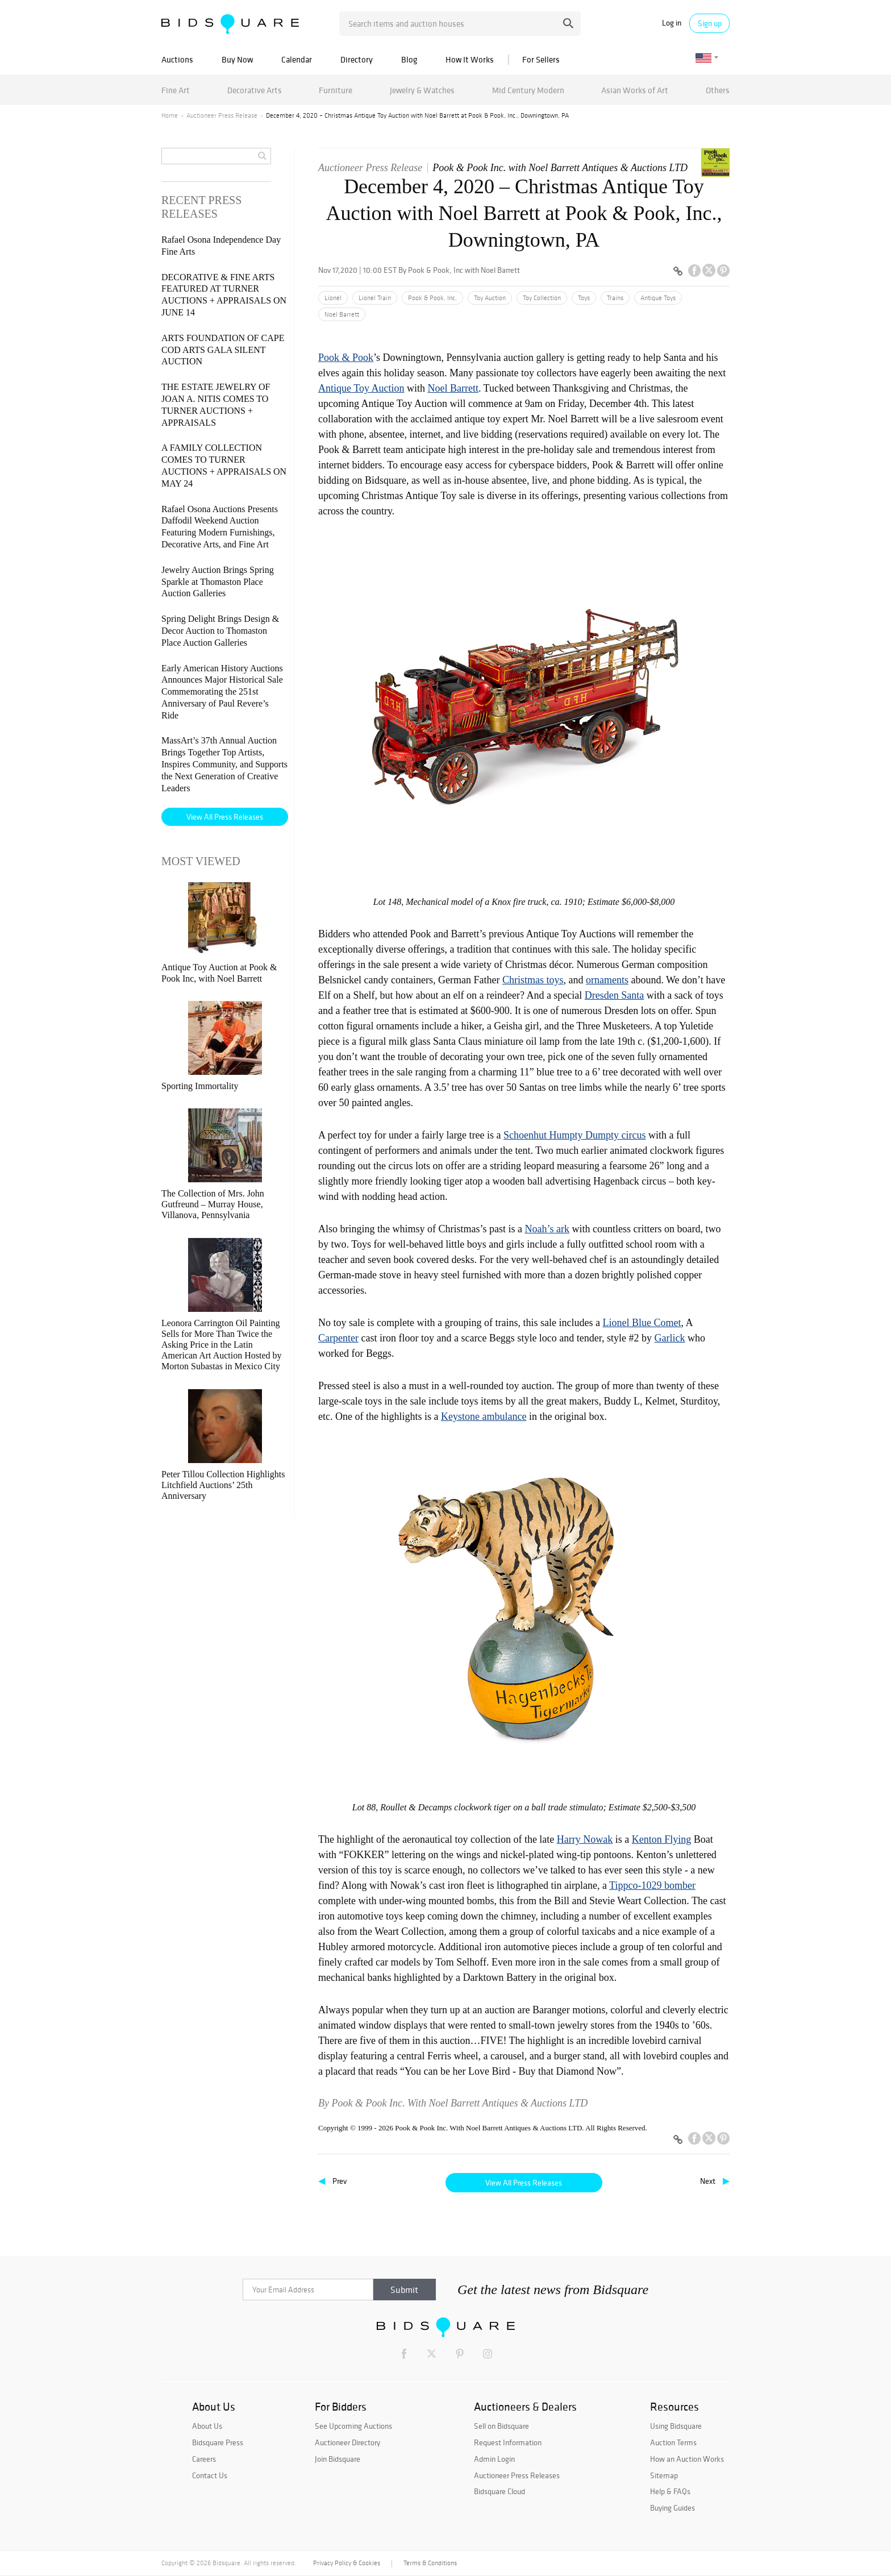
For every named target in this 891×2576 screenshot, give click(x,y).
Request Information (508, 2442)
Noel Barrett (341, 314)
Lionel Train (375, 298)
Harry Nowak (585, 1839)
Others (718, 90)
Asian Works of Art (634, 90)
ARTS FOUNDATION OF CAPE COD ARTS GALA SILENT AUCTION (222, 350)
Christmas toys (533, 980)
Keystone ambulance (483, 1416)
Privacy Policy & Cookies (346, 2563)
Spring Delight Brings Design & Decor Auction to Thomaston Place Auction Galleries (220, 630)
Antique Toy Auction (361, 388)
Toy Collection (542, 298)
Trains (615, 298)
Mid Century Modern (528, 90)
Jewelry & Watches (422, 90)
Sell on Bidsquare (501, 2426)
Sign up (710, 23)
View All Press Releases (523, 2183)
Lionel (333, 298)
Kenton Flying (662, 1839)
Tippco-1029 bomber (652, 1885)
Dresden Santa (614, 995)
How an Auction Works (687, 2459)
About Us (207, 2426)
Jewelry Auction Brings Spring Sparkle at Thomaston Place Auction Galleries (217, 582)
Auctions (177, 59)
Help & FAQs (670, 2491)
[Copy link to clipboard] (678, 272)
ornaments (607, 980)
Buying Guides (672, 2508)
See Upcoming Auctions (353, 2426)
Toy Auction (490, 298)
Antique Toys (658, 298)
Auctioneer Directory (347, 2442)
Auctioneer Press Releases (517, 2475)
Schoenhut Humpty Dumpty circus (574, 1135)
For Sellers (541, 59)
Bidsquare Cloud (499, 2491)
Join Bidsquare (337, 2459)
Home (169, 115)
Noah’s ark (547, 1229)
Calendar (296, 59)
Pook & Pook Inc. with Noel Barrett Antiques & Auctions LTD (560, 167)
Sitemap (664, 2475)
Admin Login (494, 2459)
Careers (204, 2459)
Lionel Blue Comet (641, 1322)
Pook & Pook (345, 357)
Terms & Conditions (430, 2563)
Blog (409, 59)
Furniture (335, 90)
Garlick (670, 1338)
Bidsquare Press (217, 2442)
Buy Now (237, 59)
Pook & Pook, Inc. (432, 298)
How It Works (470, 59)
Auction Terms (673, 2442)
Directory (356, 59)
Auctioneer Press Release (221, 115)
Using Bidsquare (676, 2426)
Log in (671, 23)
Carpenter (338, 1338)
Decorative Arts (254, 90)
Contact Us (209, 2475)
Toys (584, 298)
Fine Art (175, 90)
